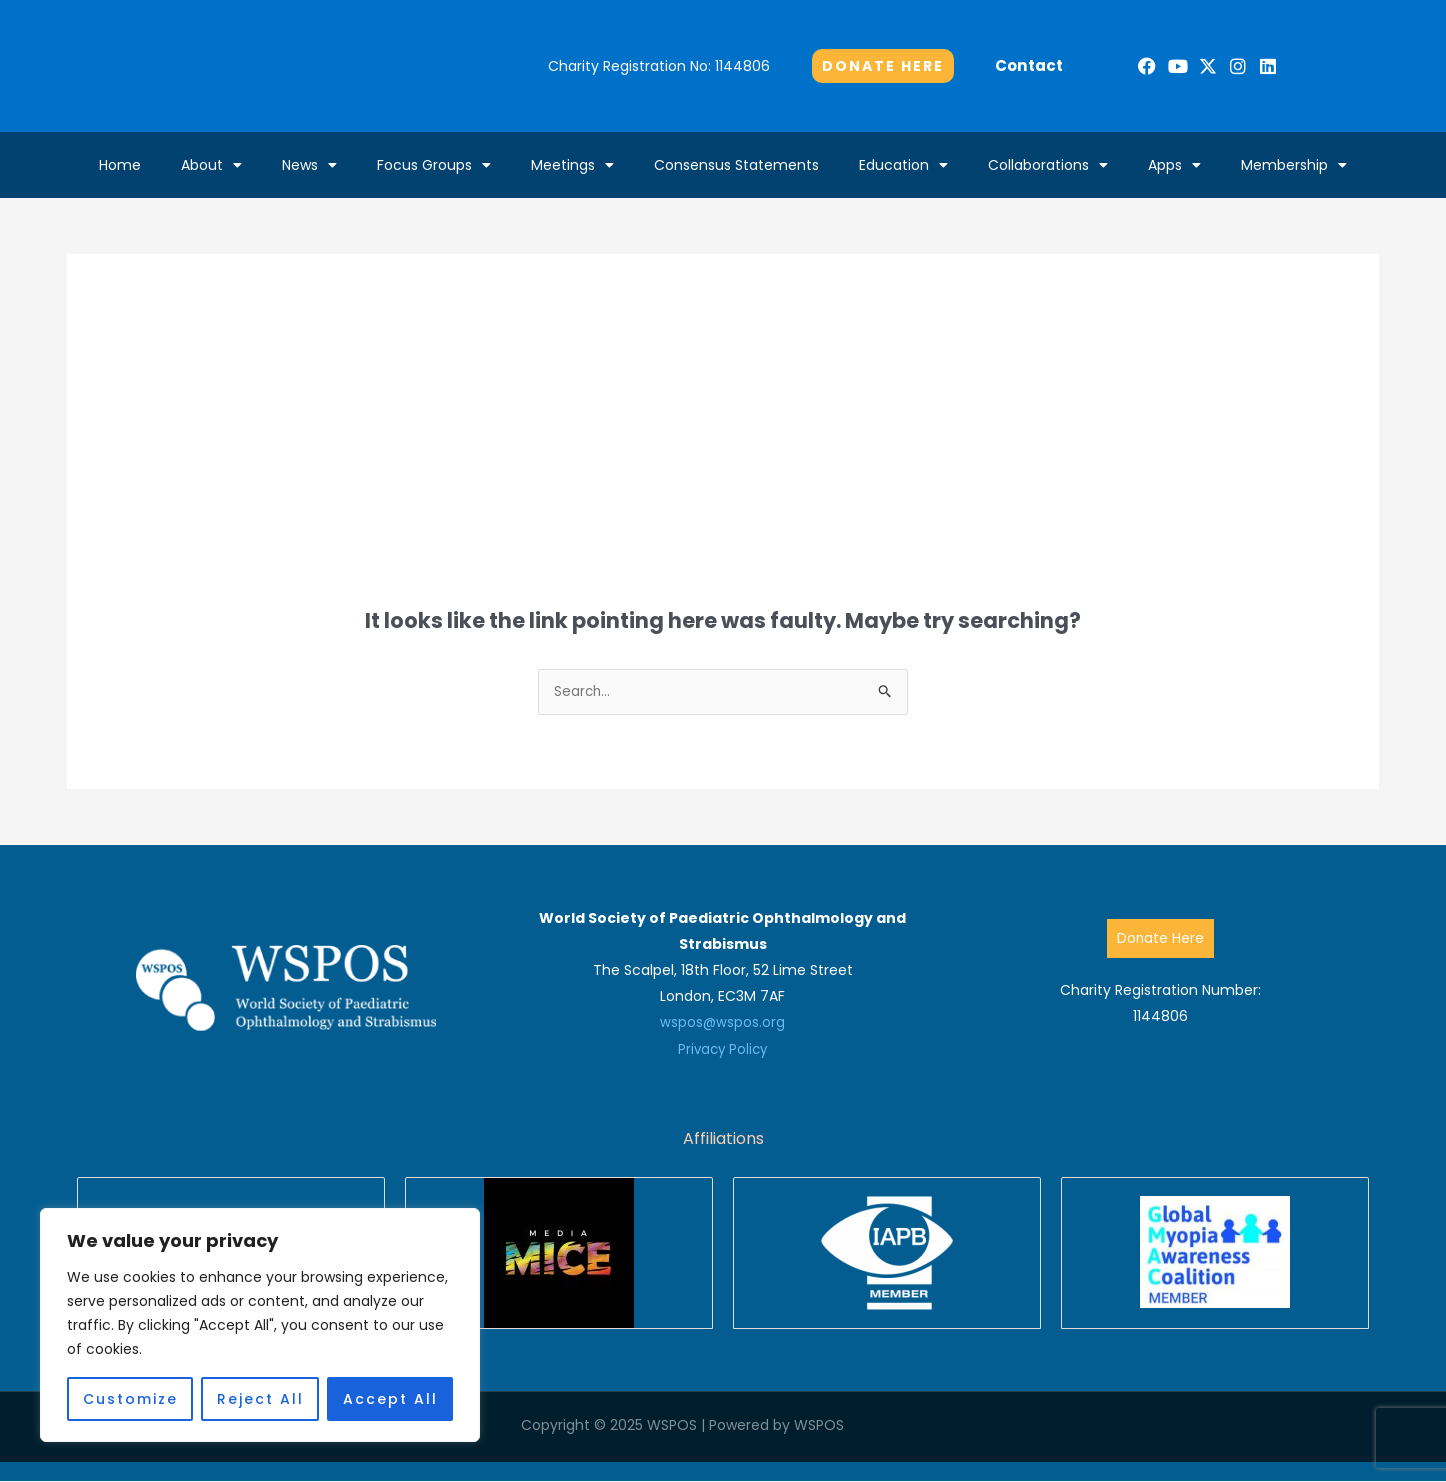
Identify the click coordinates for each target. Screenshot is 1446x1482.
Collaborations (1048, 165)
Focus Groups (434, 165)
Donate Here (1160, 939)
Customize (130, 1399)
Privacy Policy (723, 1049)
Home (120, 165)
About (211, 165)
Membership (1294, 165)
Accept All (390, 1399)
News (309, 165)
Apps (1174, 165)
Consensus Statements (736, 165)
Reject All (260, 1399)
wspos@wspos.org (723, 1023)
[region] (260, 1325)
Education (903, 165)
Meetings (572, 165)
